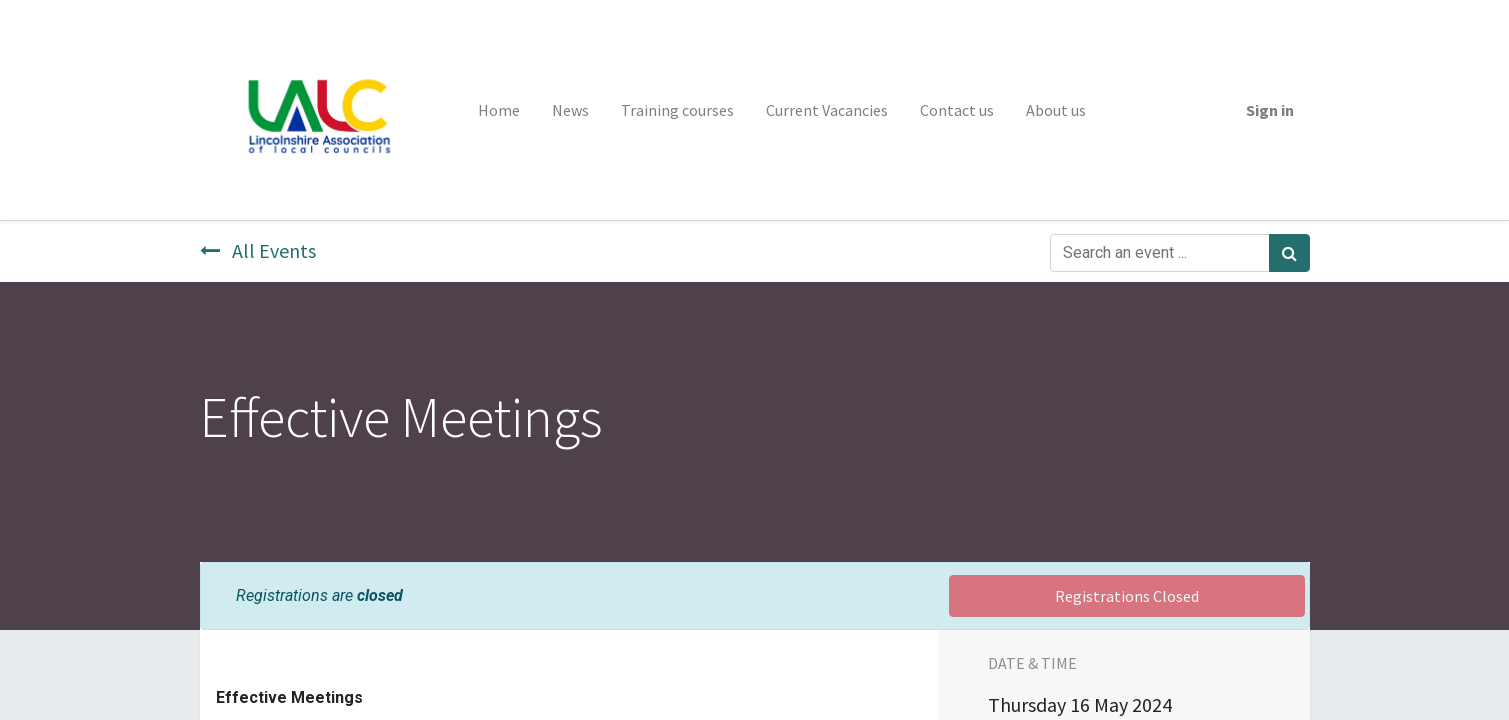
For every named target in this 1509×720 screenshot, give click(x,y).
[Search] (1289, 253)
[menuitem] (499, 110)
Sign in (1270, 110)
